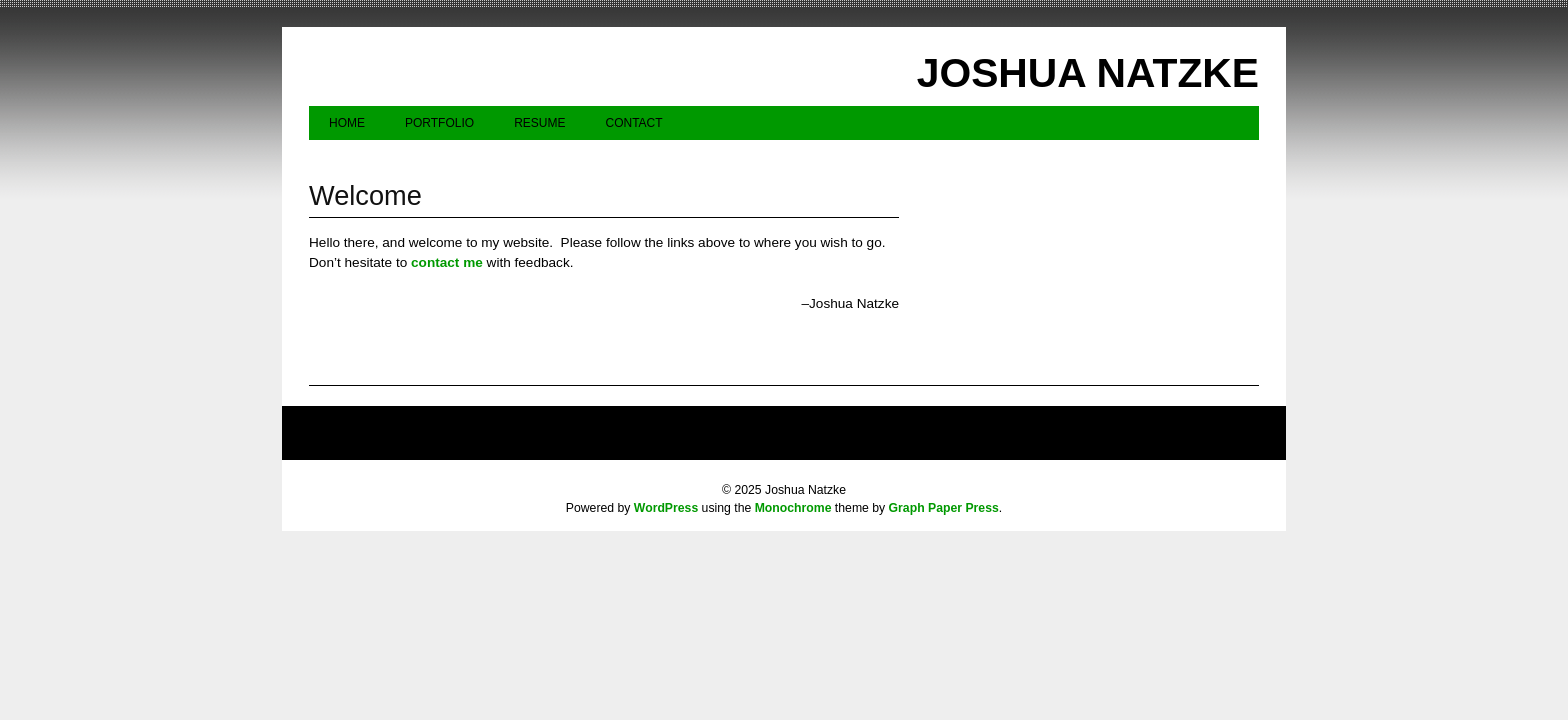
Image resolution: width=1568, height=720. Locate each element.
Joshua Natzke (1088, 73)
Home (347, 123)
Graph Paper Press (944, 508)
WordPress (666, 508)
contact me (447, 262)
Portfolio (439, 123)
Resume (539, 123)
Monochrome (793, 508)
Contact (633, 123)
